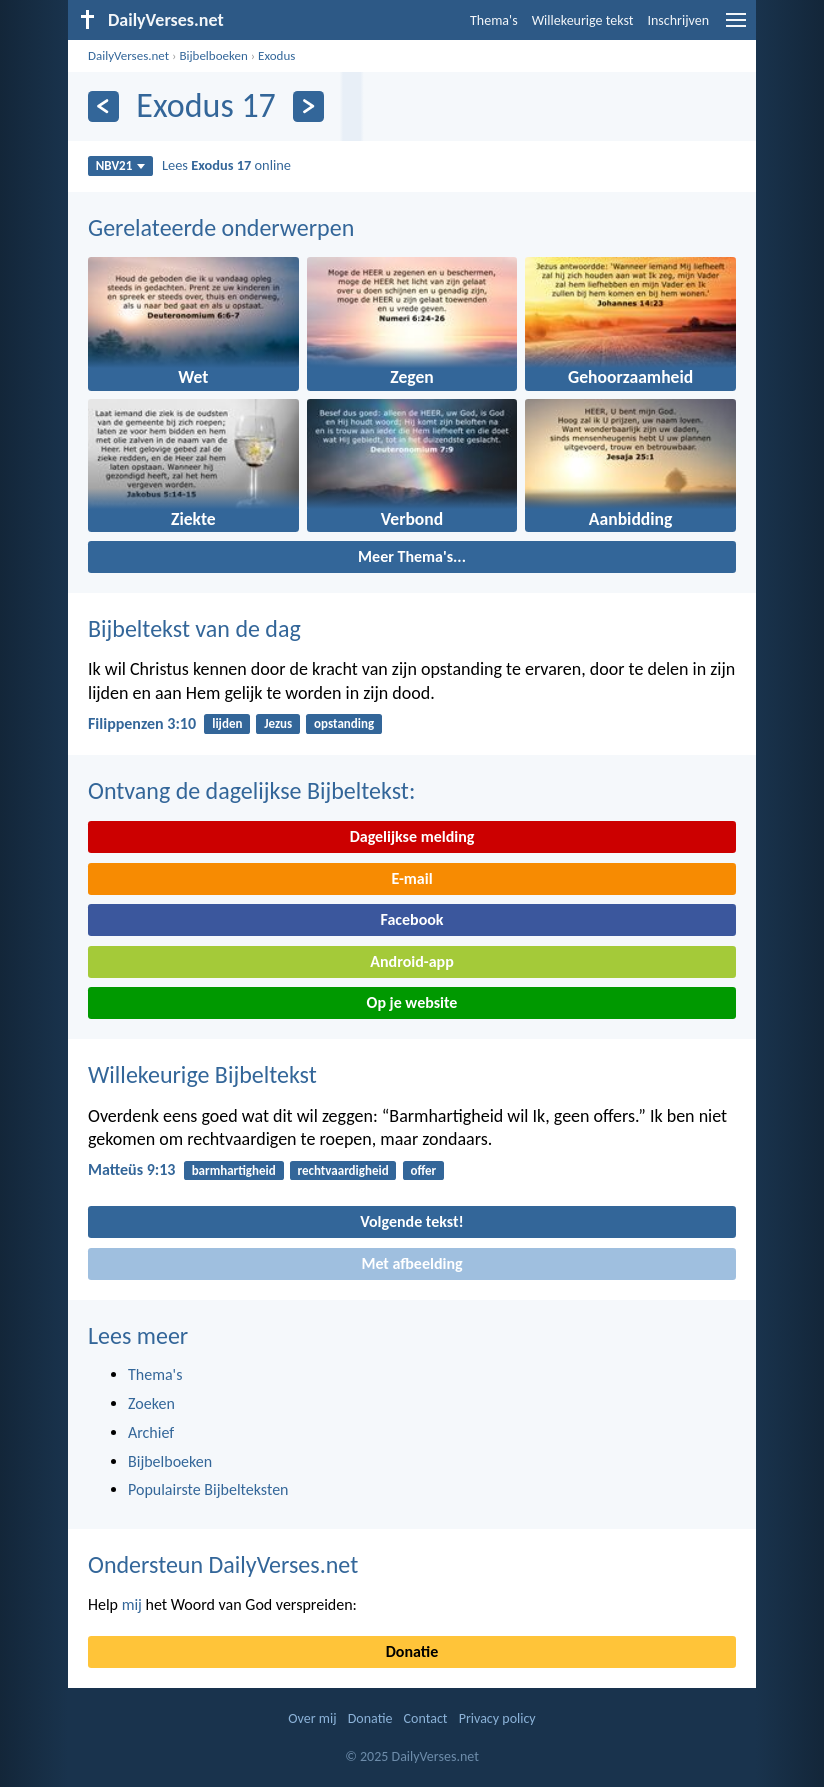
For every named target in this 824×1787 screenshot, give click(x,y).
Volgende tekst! (411, 1221)
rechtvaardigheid (343, 1170)
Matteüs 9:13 (131, 1169)
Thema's (494, 20)
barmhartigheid (234, 1170)
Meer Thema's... (412, 556)
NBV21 (121, 165)
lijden (227, 723)
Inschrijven (678, 20)
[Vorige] (103, 106)
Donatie (412, 1651)
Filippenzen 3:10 (142, 723)
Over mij (312, 1718)
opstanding (344, 723)
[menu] (736, 27)
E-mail (411, 878)
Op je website (412, 1002)
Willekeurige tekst (583, 20)
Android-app (411, 961)
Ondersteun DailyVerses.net (223, 1564)
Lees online (226, 165)
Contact (426, 1718)
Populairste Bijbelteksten (208, 1489)
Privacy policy (497, 1718)
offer (423, 1170)
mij (132, 1604)
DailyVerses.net (128, 55)
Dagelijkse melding (412, 836)
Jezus (278, 723)
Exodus (276, 55)
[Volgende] (308, 106)
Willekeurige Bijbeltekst (202, 1074)
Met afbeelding (411, 1263)
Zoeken (151, 1403)
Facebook (411, 919)
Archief (151, 1432)
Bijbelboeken (213, 55)
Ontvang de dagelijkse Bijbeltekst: (251, 790)
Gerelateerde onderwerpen (221, 227)
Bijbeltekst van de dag (194, 628)
